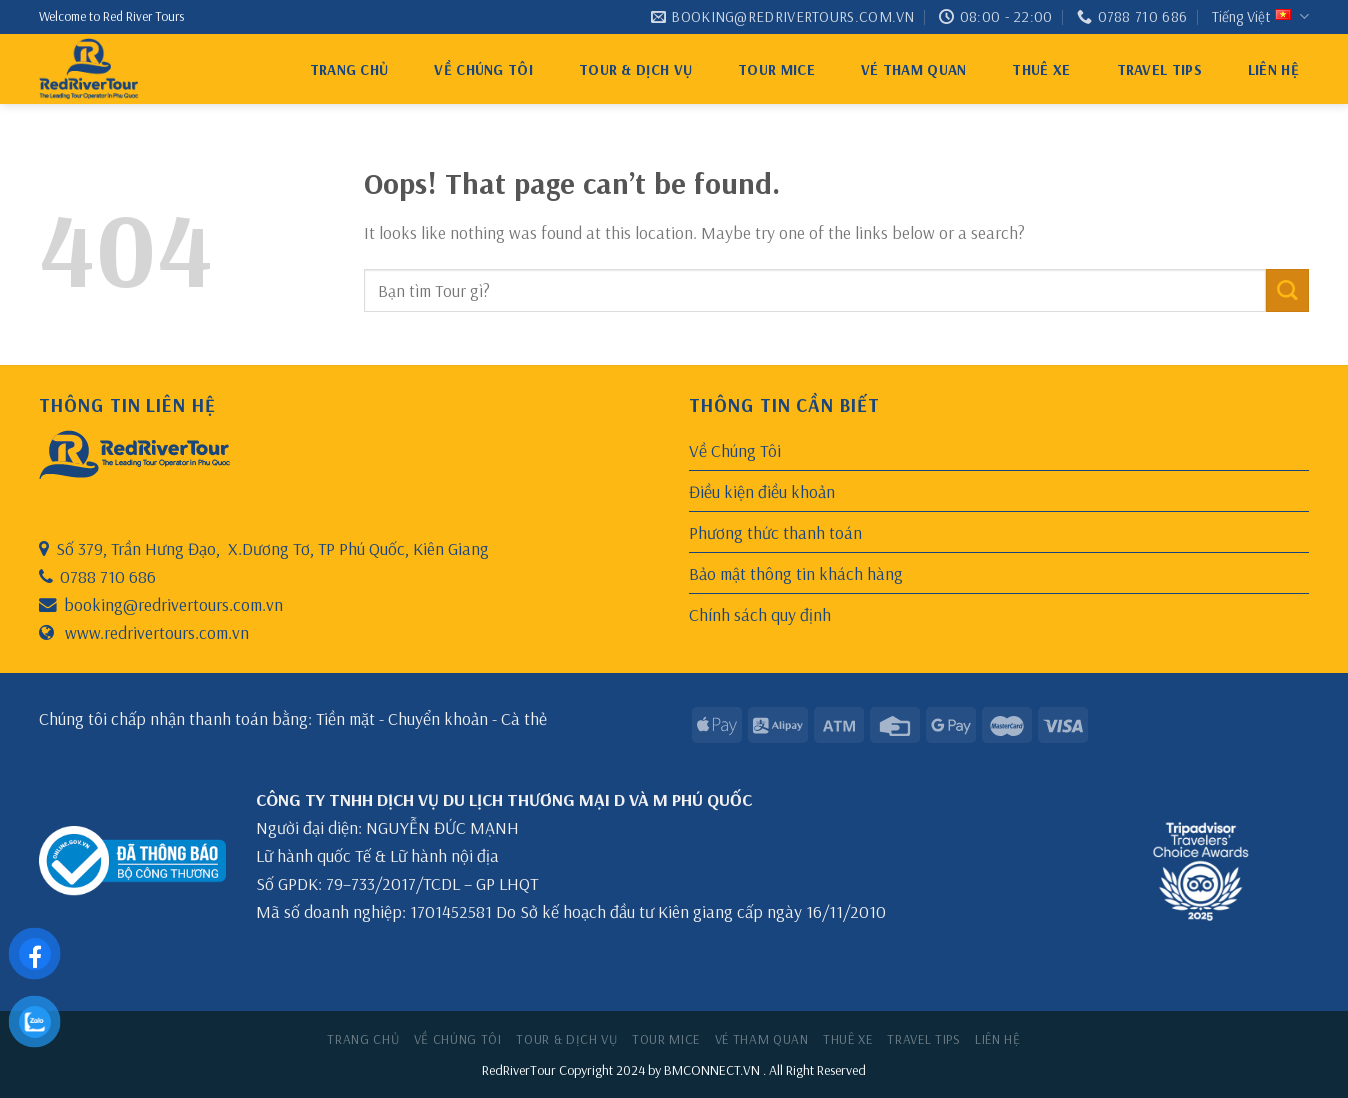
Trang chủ (349, 69)
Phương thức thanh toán (775, 532)
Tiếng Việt (1260, 17)
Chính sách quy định (760, 614)
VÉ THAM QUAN (914, 69)
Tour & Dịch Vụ (635, 69)
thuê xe (1041, 69)
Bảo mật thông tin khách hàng (796, 573)
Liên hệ (1273, 69)
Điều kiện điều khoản (762, 491)
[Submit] (1287, 290)
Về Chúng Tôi (483, 69)
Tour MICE (776, 69)
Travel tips (1159, 69)
